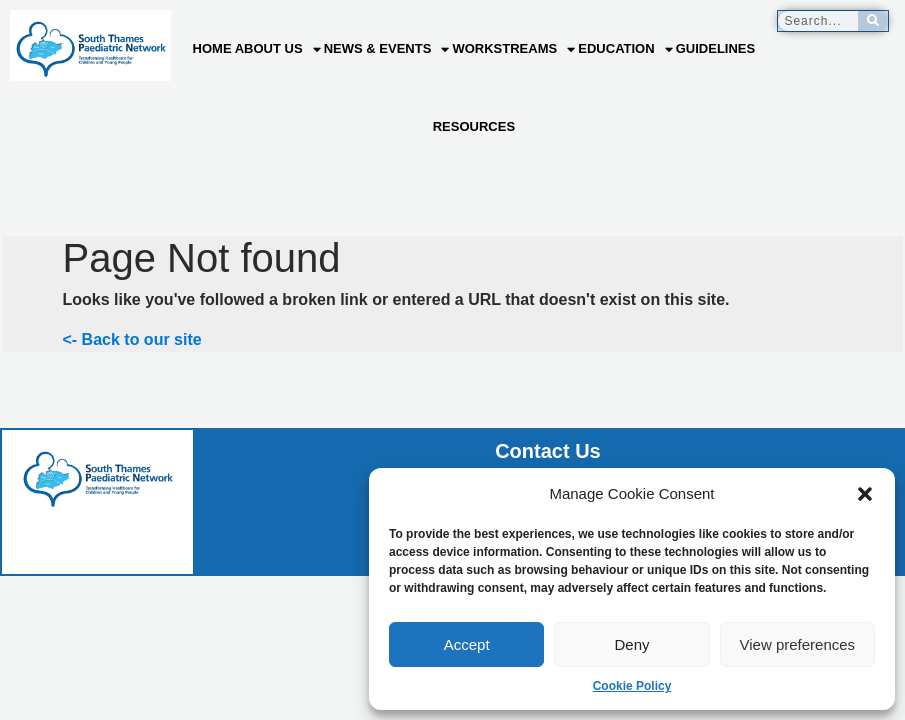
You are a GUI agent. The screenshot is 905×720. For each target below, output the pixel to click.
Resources (474, 126)
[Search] (873, 21)
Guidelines (715, 48)
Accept (467, 644)
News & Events (387, 49)
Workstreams (513, 49)
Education (625, 49)
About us (278, 49)
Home (212, 48)
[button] (865, 494)
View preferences (798, 644)
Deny (631, 644)
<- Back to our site (132, 339)
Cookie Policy (632, 686)
